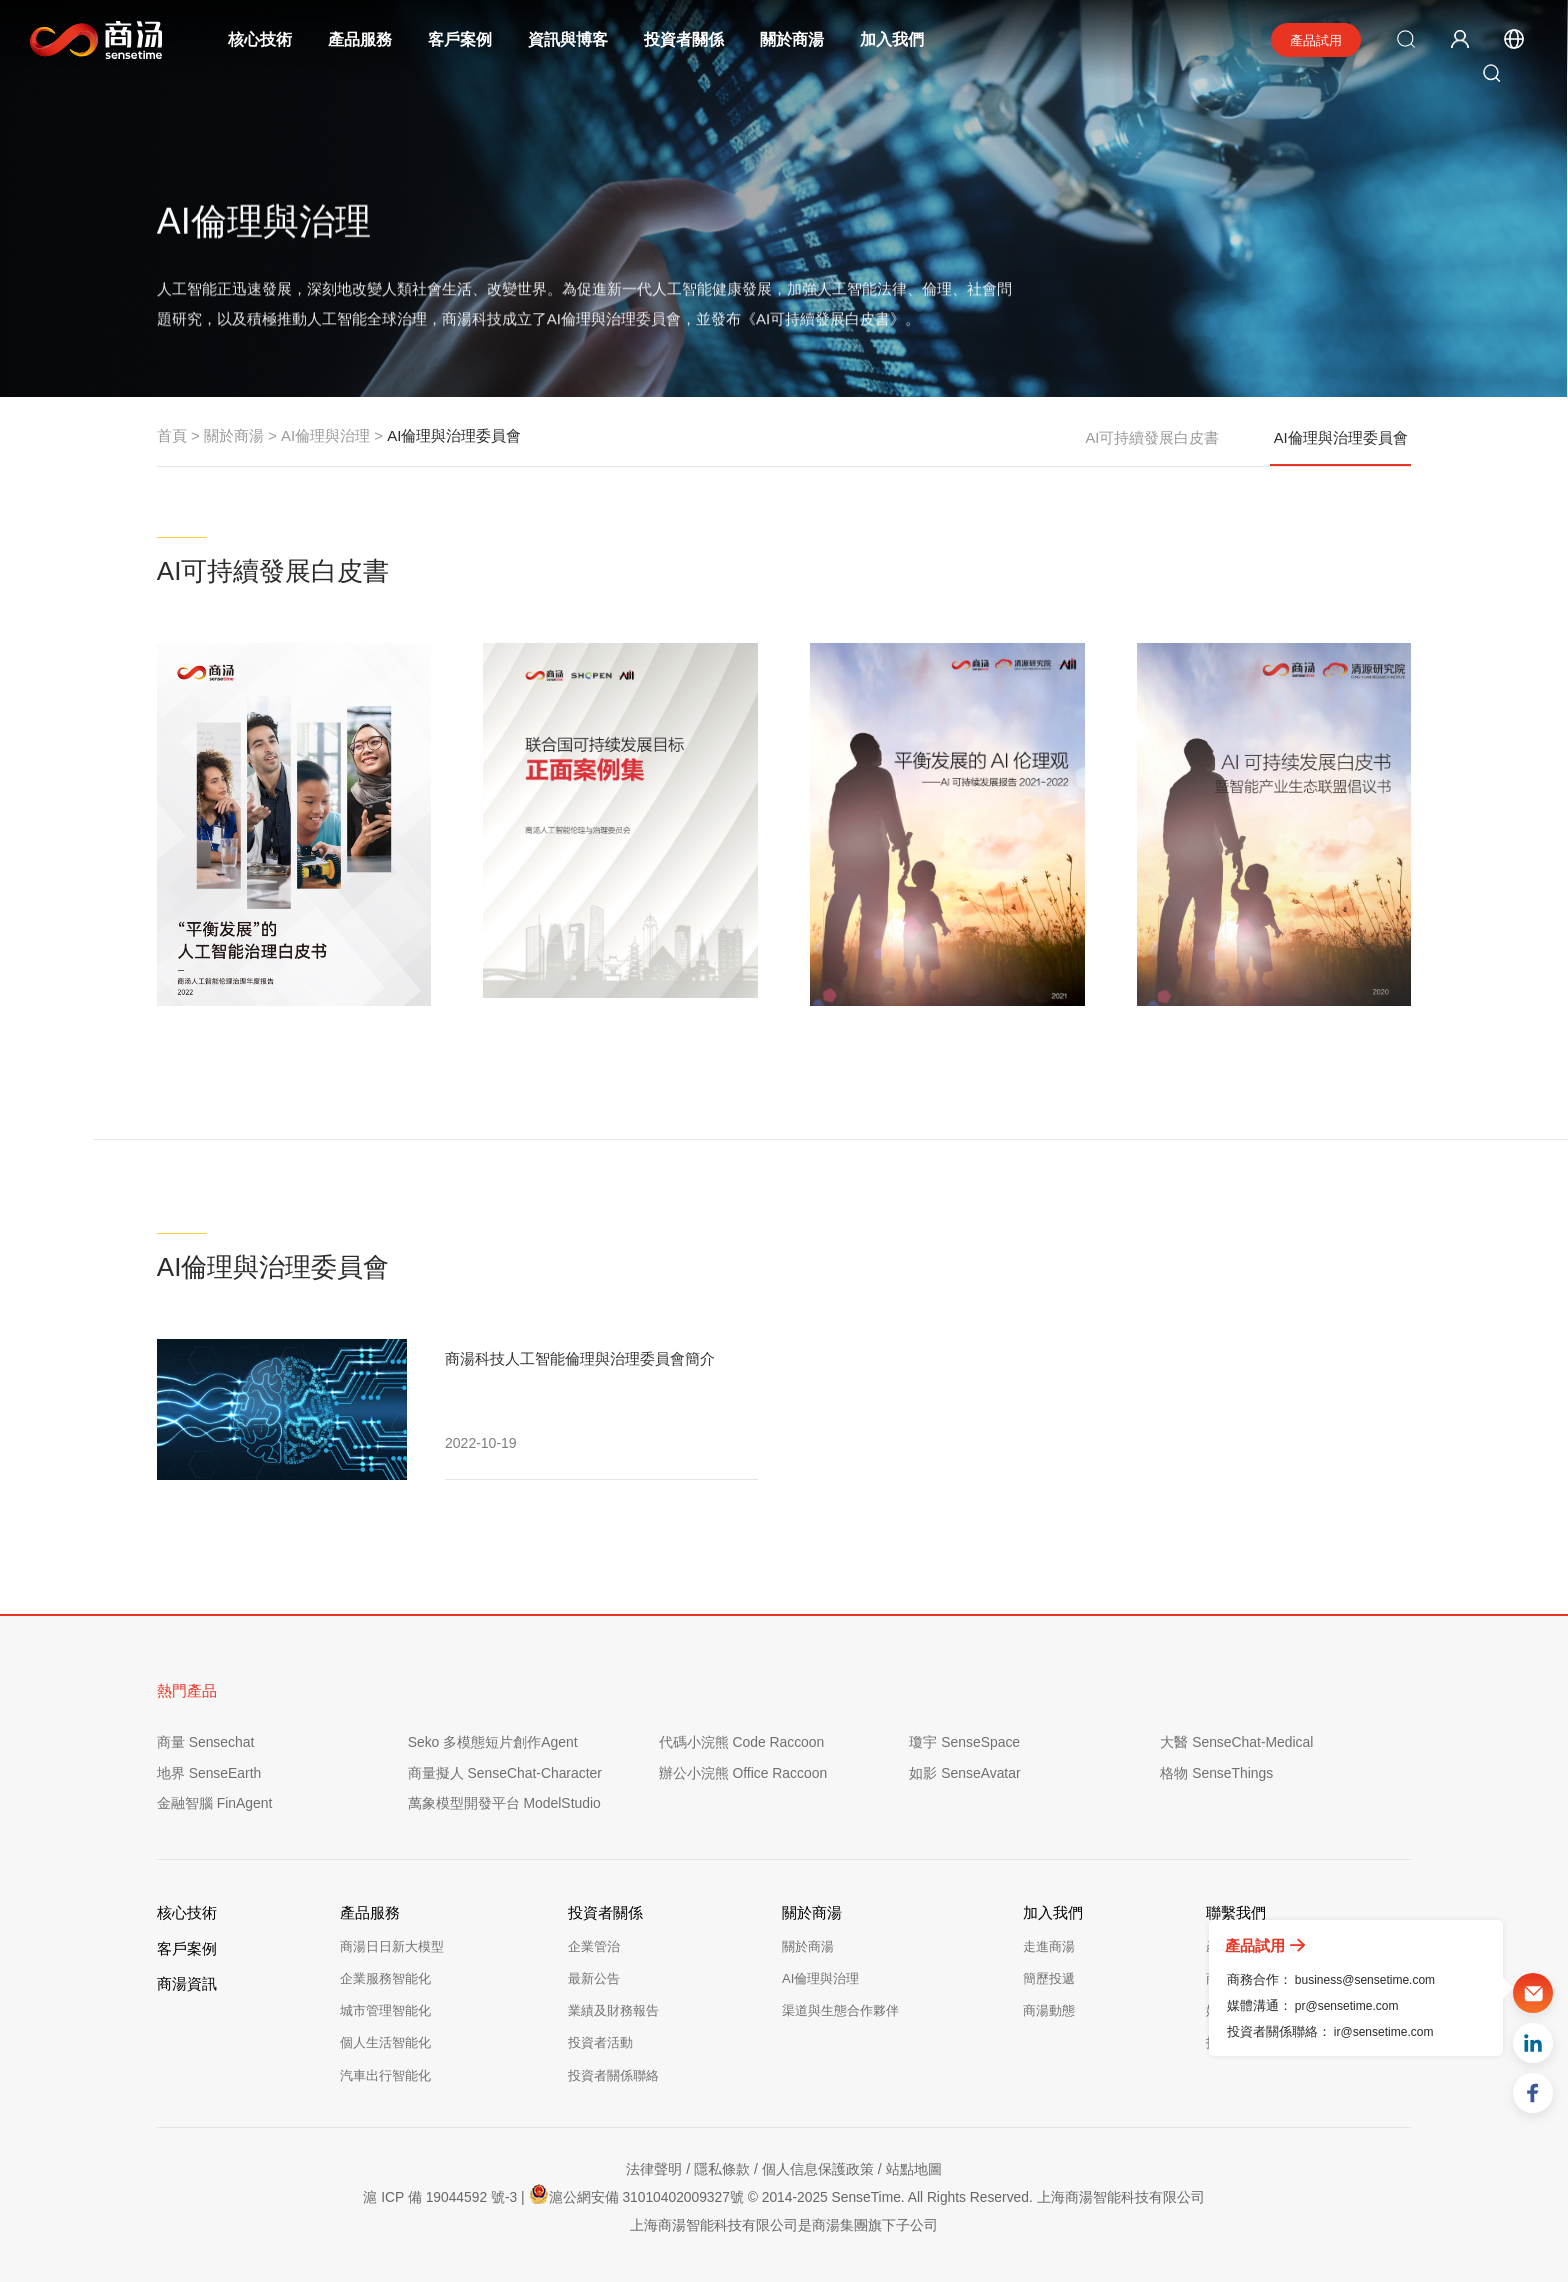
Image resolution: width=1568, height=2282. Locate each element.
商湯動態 (1049, 2010)
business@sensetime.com (1365, 1980)
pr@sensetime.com (1347, 2006)
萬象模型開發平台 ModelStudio (505, 1803)
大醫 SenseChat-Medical (1237, 1742)
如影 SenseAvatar (965, 1773)
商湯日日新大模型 (392, 1946)
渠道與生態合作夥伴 (840, 2010)
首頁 (172, 435)
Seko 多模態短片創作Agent (493, 1742)
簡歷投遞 (1049, 1978)
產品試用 (1316, 40)
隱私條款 (722, 2169)
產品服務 (361, 39)
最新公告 (594, 1978)
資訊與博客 (569, 39)
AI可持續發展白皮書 (1152, 435)
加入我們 (893, 39)
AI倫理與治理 (325, 435)
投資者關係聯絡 (613, 2075)
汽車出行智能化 (385, 2075)
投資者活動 (600, 2042)
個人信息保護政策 (818, 2169)
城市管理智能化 (385, 2010)
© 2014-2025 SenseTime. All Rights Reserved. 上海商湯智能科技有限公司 (977, 2197)
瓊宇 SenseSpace (964, 1742)
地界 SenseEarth (209, 1773)
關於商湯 (793, 39)
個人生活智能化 (385, 2042)
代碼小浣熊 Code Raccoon (742, 1742)
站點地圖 (914, 2169)
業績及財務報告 (613, 2010)
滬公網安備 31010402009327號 (634, 2194)
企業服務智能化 (385, 1978)
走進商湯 (1049, 1946)
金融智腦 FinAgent (215, 1803)
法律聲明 (654, 2169)
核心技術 (261, 39)
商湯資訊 (187, 1983)
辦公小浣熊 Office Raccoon (743, 1773)
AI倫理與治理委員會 (1341, 446)
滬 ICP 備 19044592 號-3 (437, 2197)
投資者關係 (685, 39)
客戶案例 (461, 39)
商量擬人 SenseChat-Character (505, 1773)
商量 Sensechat (206, 1742)
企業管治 (594, 1946)
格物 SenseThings (1217, 1773)
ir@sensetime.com (1384, 2032)
